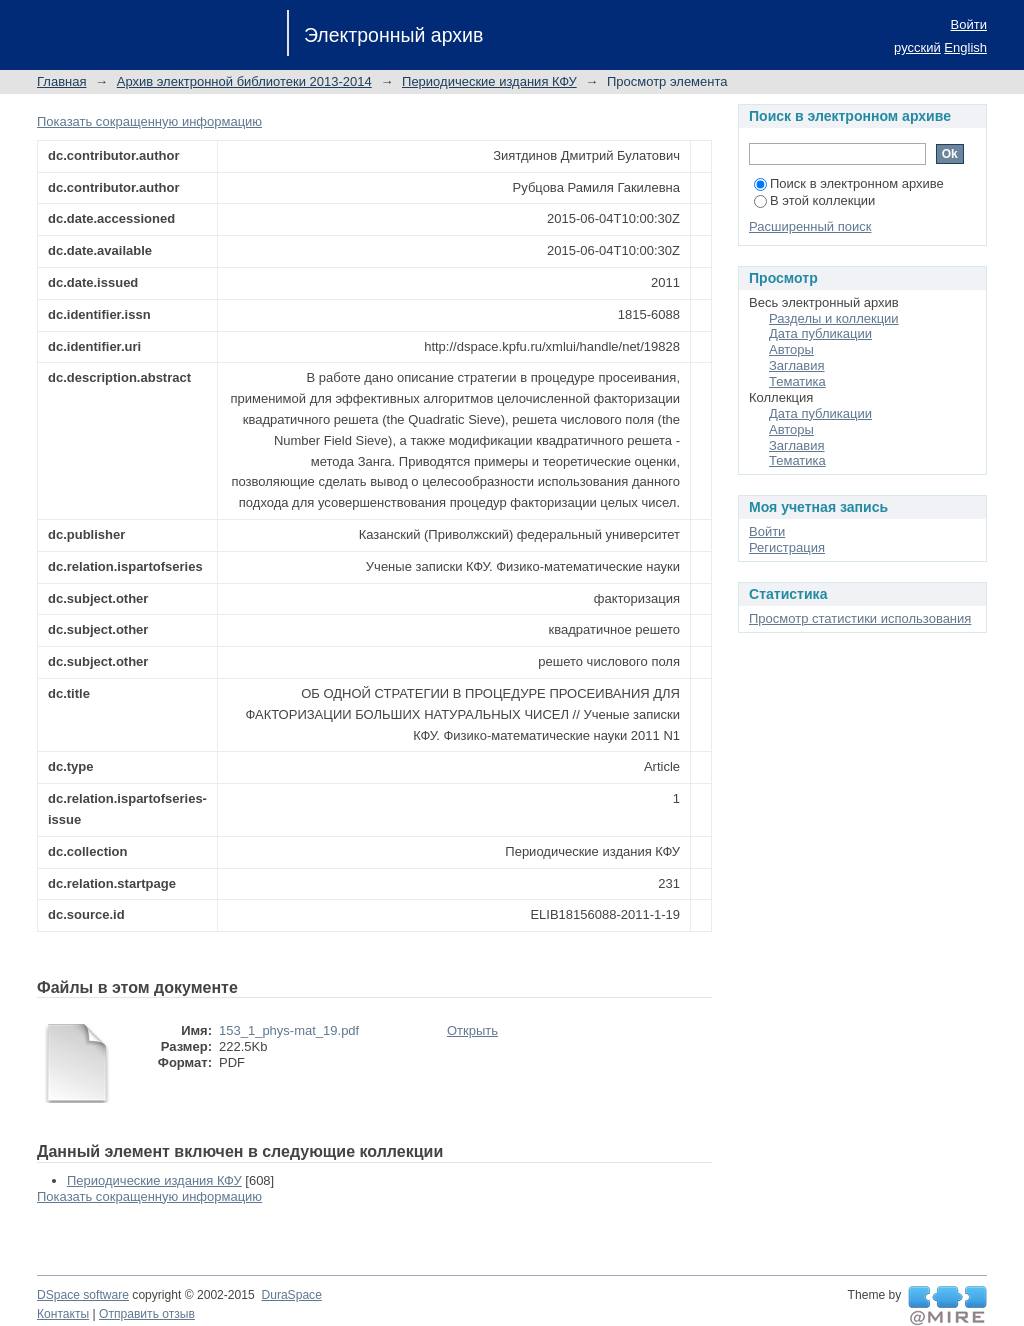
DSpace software (83, 1295)
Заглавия (797, 365)
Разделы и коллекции (834, 318)
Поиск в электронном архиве (849, 183)
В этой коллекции (814, 200)
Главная (61, 81)
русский (917, 47)
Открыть (472, 1030)
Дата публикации (820, 333)
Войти (969, 24)
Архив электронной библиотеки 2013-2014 (244, 81)
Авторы (791, 349)
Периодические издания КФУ (489, 81)
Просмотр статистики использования (860, 618)
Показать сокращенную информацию (149, 121)
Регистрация (787, 547)
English (965, 47)
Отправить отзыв (147, 1314)
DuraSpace (291, 1295)
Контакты (63, 1314)
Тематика (797, 381)
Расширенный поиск (810, 226)
